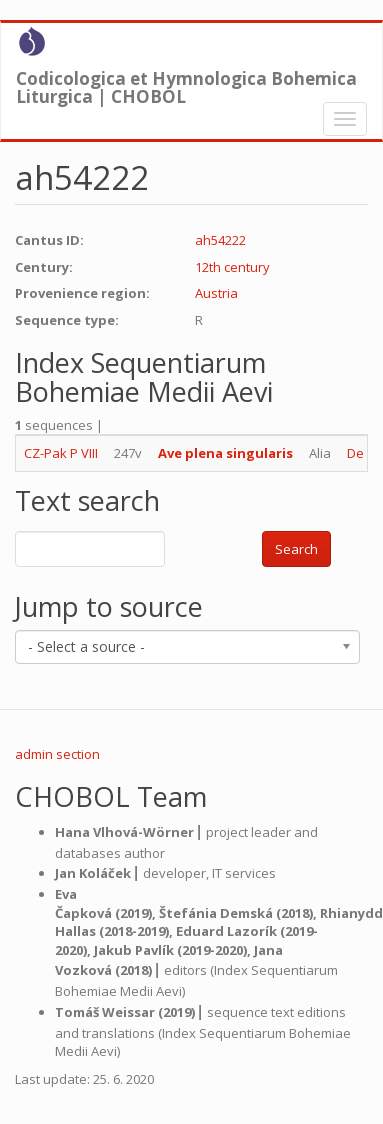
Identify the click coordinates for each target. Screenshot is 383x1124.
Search (296, 549)
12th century (232, 267)
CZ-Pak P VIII (61, 453)
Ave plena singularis (225, 453)
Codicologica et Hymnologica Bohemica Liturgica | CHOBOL (186, 83)
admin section (57, 754)
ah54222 (220, 240)
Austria (216, 293)
